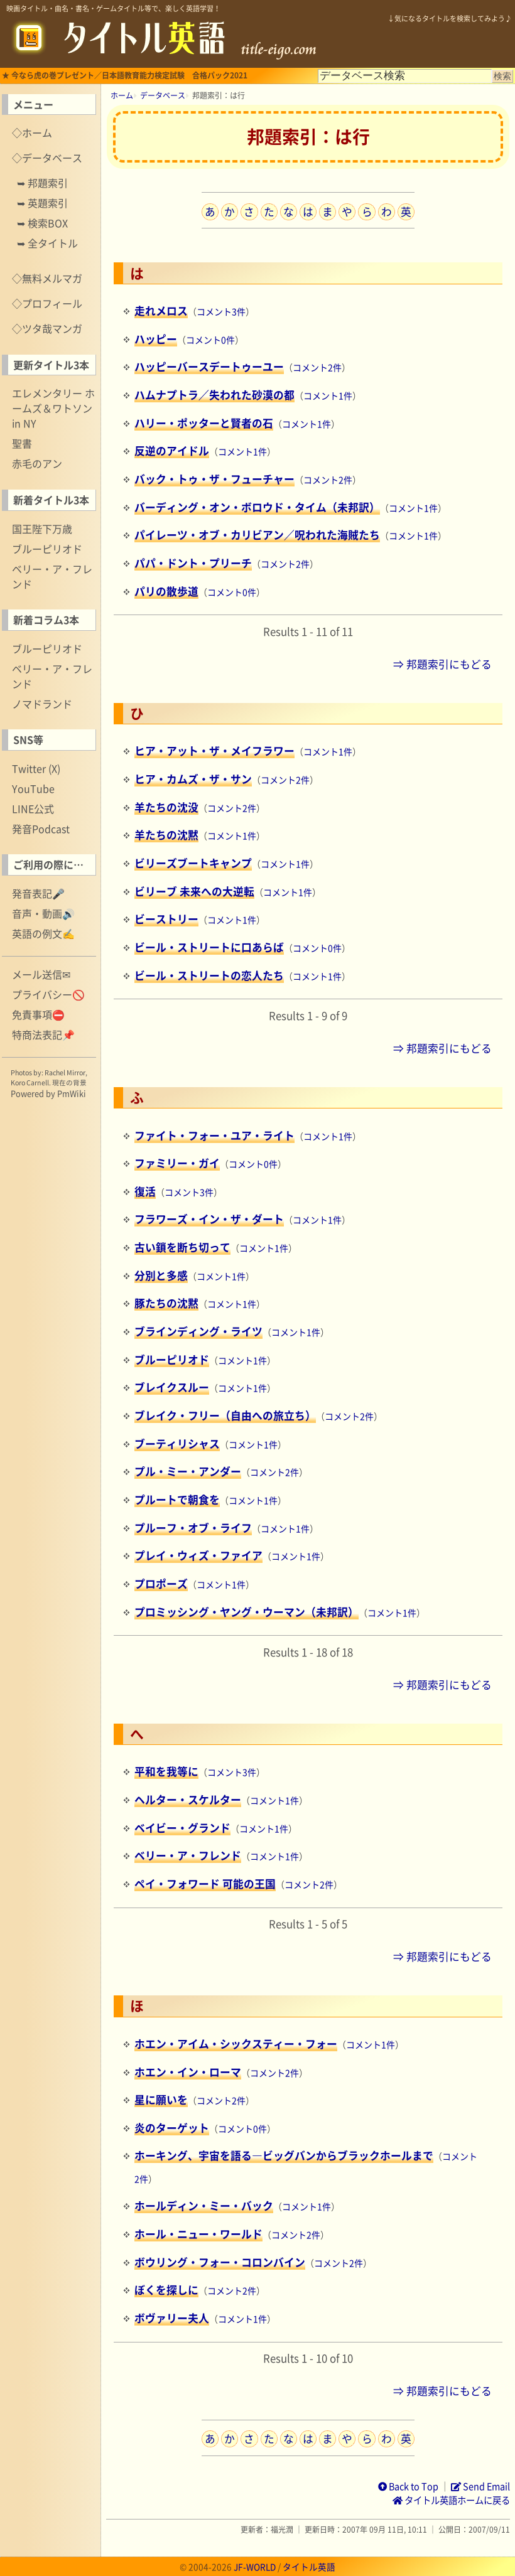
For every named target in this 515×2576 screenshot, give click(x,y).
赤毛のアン (37, 463)
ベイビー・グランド (182, 1827)
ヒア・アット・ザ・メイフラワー (214, 750)
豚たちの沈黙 (166, 1303)
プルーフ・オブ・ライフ (193, 1527)
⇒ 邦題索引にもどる (442, 664)
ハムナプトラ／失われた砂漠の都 (214, 394)
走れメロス (161, 310)
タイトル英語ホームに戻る (451, 2500)
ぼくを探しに (166, 2289)
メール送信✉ (41, 974)
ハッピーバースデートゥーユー (209, 366)
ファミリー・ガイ (177, 1163)
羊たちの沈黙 (166, 834)
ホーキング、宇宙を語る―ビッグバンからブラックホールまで (283, 2155)
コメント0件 (210, 339)
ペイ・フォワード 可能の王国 (205, 1883)
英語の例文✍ (43, 933)
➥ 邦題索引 (42, 182)
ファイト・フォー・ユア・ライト (214, 1135)
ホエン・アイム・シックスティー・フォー (235, 2043)
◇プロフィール (47, 303)
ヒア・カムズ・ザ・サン (193, 778)
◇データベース (47, 157)
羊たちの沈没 (166, 807)
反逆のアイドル (171, 450)
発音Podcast (41, 828)
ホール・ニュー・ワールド (198, 2233)
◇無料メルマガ (47, 278)
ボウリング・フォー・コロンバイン (219, 2262)
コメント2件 (317, 367)
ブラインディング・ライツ (198, 1331)
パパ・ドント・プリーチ (193, 563)
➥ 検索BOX (42, 222)
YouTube (33, 788)
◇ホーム (32, 132)
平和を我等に (166, 1771)
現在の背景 (69, 1082)
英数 (406, 212)
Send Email (480, 2486)
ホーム (122, 95)
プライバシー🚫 (48, 994)
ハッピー (155, 338)
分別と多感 (161, 1275)
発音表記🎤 (38, 893)
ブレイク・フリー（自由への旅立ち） (225, 1415)
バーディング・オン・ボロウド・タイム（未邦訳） (257, 507)
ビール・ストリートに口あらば (209, 947)
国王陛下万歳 (42, 528)
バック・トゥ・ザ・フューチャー (214, 478)
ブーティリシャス (177, 1443)
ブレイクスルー (171, 1387)
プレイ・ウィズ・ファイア (198, 1555)
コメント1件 (327, 395)
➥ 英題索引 (42, 202)
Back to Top (408, 2486)
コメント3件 (221, 311)
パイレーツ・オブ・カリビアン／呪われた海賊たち (257, 534)
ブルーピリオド (47, 548)
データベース (162, 95)
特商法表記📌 (43, 1034)
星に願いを (161, 2099)
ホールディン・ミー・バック (203, 2205)
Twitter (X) (36, 768)
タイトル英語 (309, 2566)
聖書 (22, 443)
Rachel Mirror (65, 1072)
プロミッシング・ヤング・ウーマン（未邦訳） (246, 1611)
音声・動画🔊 (43, 913)
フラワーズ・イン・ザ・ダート (209, 1218)
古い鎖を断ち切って (182, 1247)
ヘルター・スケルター (187, 1799)
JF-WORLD (255, 2566)
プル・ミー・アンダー (187, 1471)
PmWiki (71, 1093)
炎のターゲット (171, 2127)
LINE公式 (33, 808)
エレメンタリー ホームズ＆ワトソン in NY (53, 408)
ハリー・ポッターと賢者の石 (203, 423)
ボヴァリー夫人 (171, 2318)
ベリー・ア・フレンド (52, 576)
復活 (145, 1191)
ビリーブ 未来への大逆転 (194, 891)
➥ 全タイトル (47, 242)
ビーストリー (166, 918)
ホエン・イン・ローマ (187, 2072)
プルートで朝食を (177, 1499)
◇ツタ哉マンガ (47, 328)
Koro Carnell (30, 1082)
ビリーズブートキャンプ (193, 863)
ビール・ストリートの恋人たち (209, 975)
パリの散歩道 (166, 591)
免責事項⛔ (38, 1014)
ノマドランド (42, 703)
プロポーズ (161, 1583)
